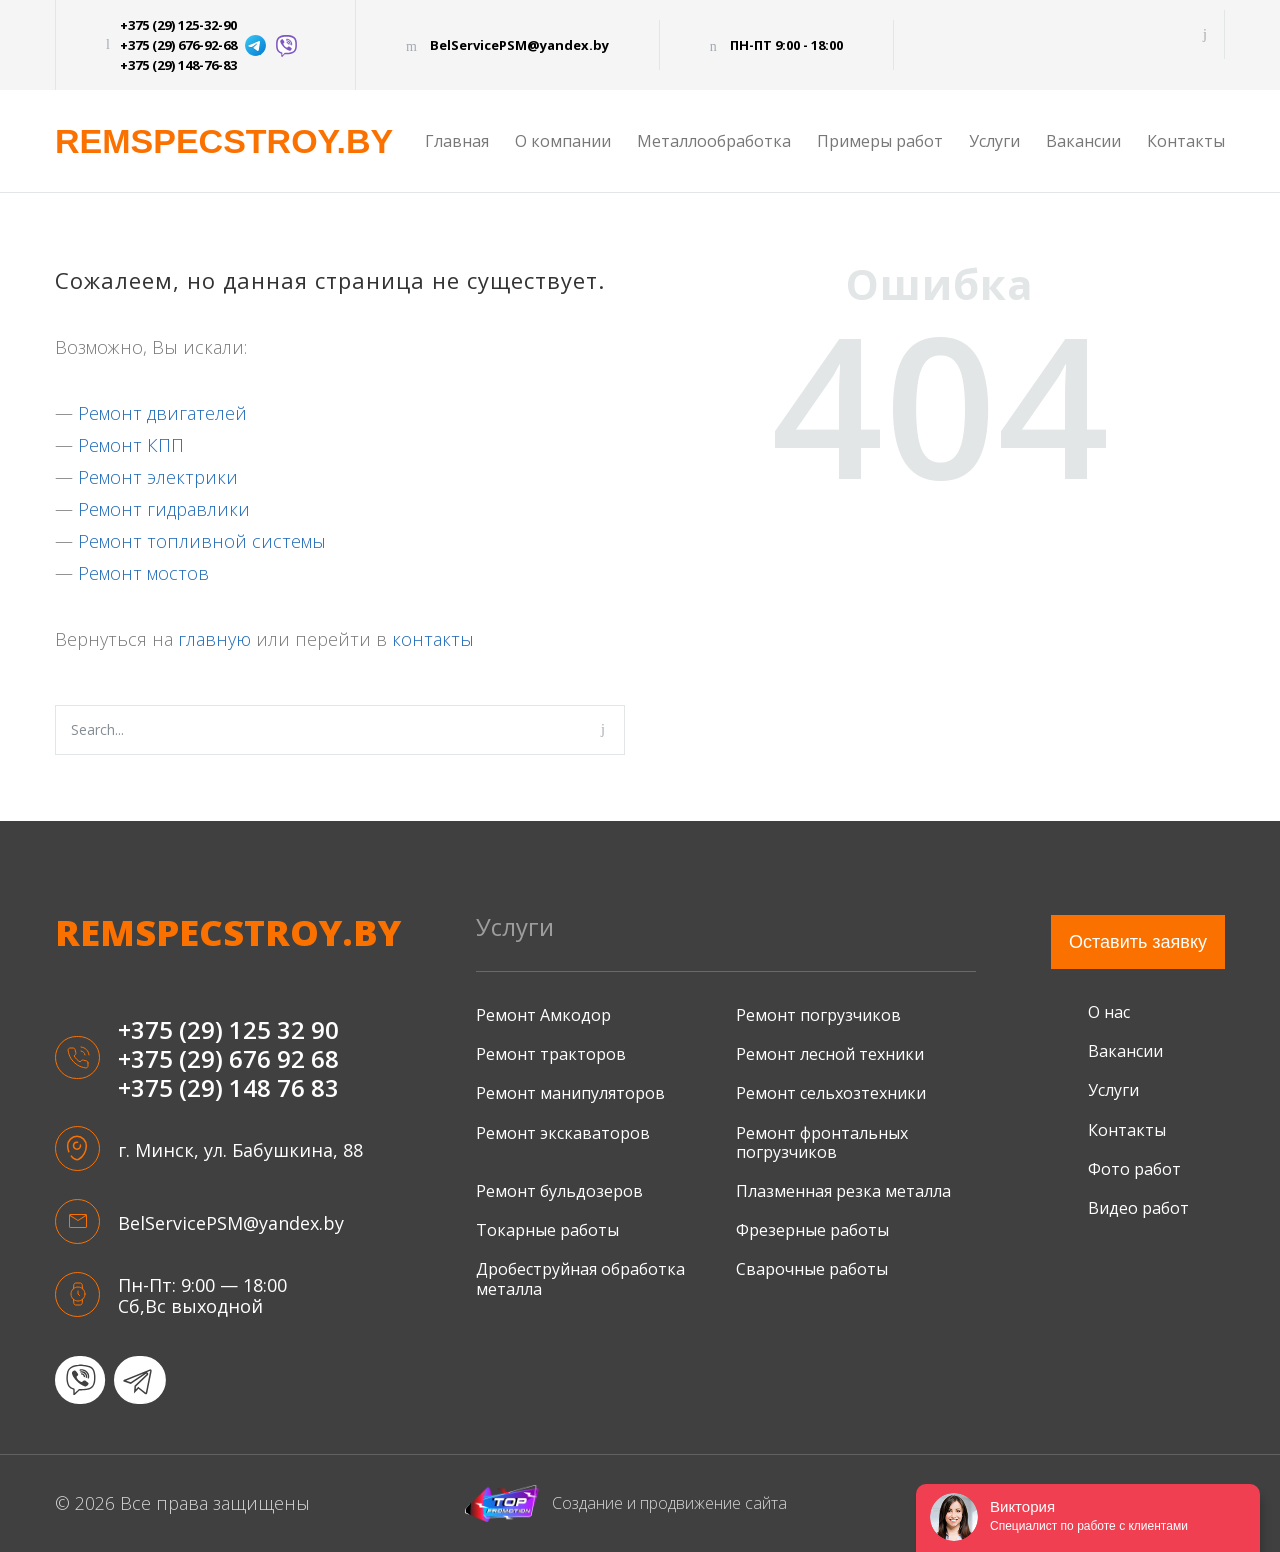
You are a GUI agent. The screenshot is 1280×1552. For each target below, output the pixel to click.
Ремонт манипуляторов (570, 1093)
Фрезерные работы (812, 1230)
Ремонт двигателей (162, 413)
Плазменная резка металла (843, 1191)
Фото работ (1134, 1169)
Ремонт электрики (158, 477)
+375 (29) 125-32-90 (178, 25)
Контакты (1186, 141)
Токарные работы (547, 1230)
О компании (563, 141)
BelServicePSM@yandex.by (519, 45)
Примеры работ (880, 141)
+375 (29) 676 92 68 (228, 1059)
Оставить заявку (1138, 942)
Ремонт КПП (131, 445)
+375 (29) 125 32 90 (228, 1030)
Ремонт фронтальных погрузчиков (822, 1142)
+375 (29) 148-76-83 (178, 65)
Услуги (994, 141)
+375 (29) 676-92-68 (178, 45)
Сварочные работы (812, 1269)
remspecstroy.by (228, 933)
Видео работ (1138, 1208)
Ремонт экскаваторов (563, 1133)
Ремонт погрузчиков (818, 1015)
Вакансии (1083, 141)
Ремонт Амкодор (543, 1015)
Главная (457, 141)
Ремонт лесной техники (830, 1054)
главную (214, 639)
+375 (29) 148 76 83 (228, 1088)
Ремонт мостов (143, 573)
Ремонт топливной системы (202, 541)
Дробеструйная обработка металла (580, 1278)
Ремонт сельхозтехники (831, 1093)
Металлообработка (714, 141)
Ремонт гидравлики (164, 509)
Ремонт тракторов (551, 1054)
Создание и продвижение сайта (626, 1503)
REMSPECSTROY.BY (224, 141)
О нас (1109, 1012)
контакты (433, 639)
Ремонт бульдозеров (559, 1191)
